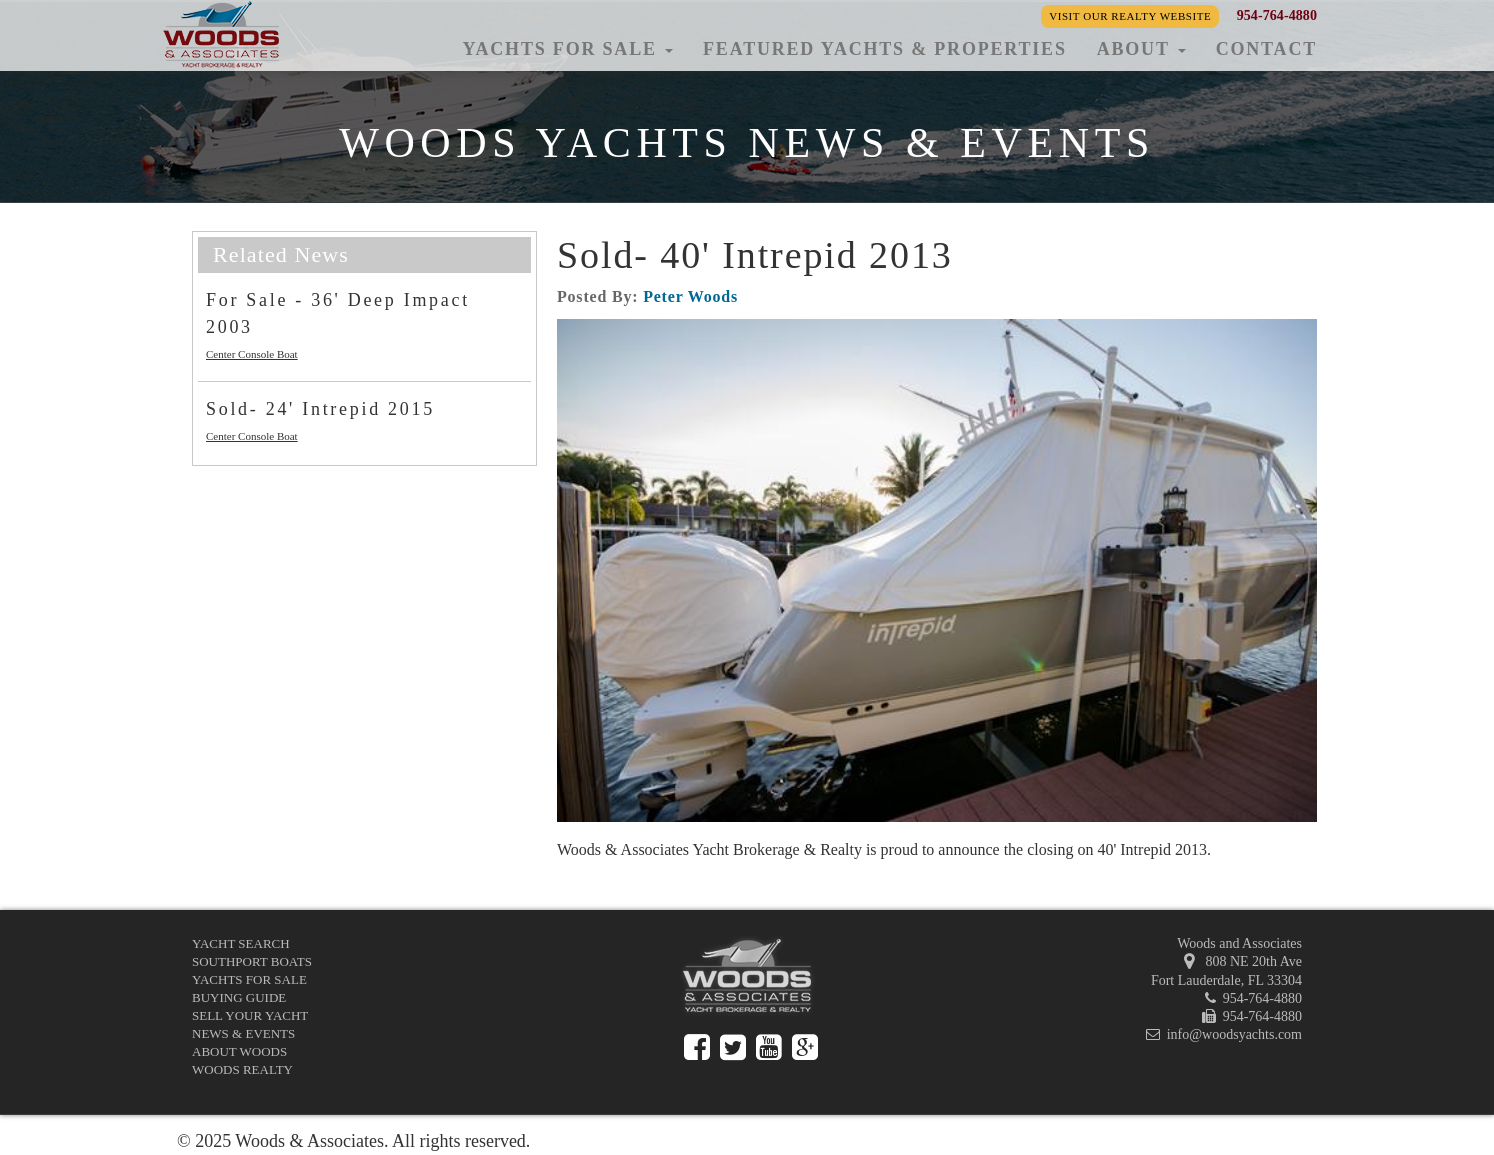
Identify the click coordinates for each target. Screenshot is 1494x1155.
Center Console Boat (252, 354)
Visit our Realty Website (1130, 16)
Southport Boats (252, 961)
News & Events (243, 1033)
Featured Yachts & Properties (885, 49)
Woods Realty (242, 1069)
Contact (1266, 49)
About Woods (239, 1051)
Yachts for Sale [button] (567, 49)
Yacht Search (241, 943)
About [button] (1141, 49)
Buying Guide (239, 997)
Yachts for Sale (249, 979)
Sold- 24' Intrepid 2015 (320, 409)
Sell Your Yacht (250, 1015)
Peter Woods (690, 296)
